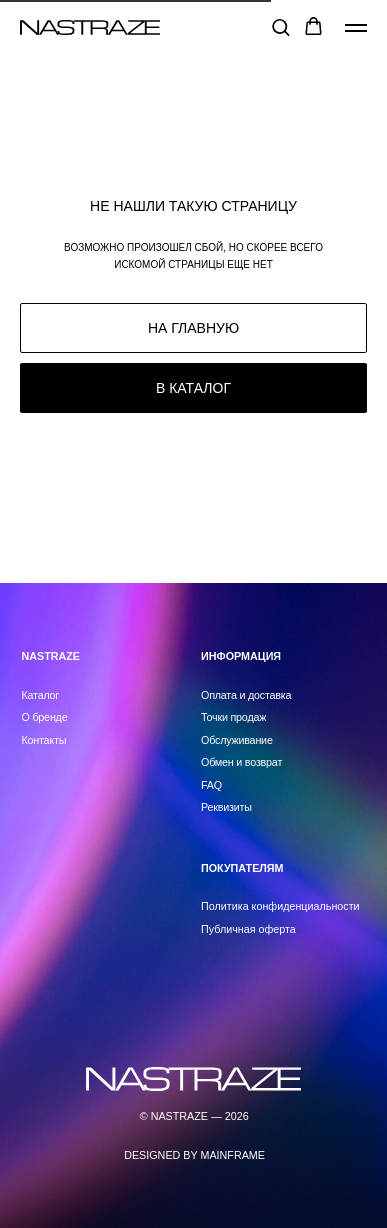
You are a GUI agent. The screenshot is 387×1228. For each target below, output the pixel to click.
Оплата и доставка (246, 695)
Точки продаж (233, 717)
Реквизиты (226, 807)
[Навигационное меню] (356, 28)
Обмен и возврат (241, 762)
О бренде (45, 717)
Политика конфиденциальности (280, 906)
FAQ (211, 785)
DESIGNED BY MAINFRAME (194, 1155)
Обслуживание (237, 740)
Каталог (41, 695)
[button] (280, 26)
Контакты (44, 740)
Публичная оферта (248, 929)
